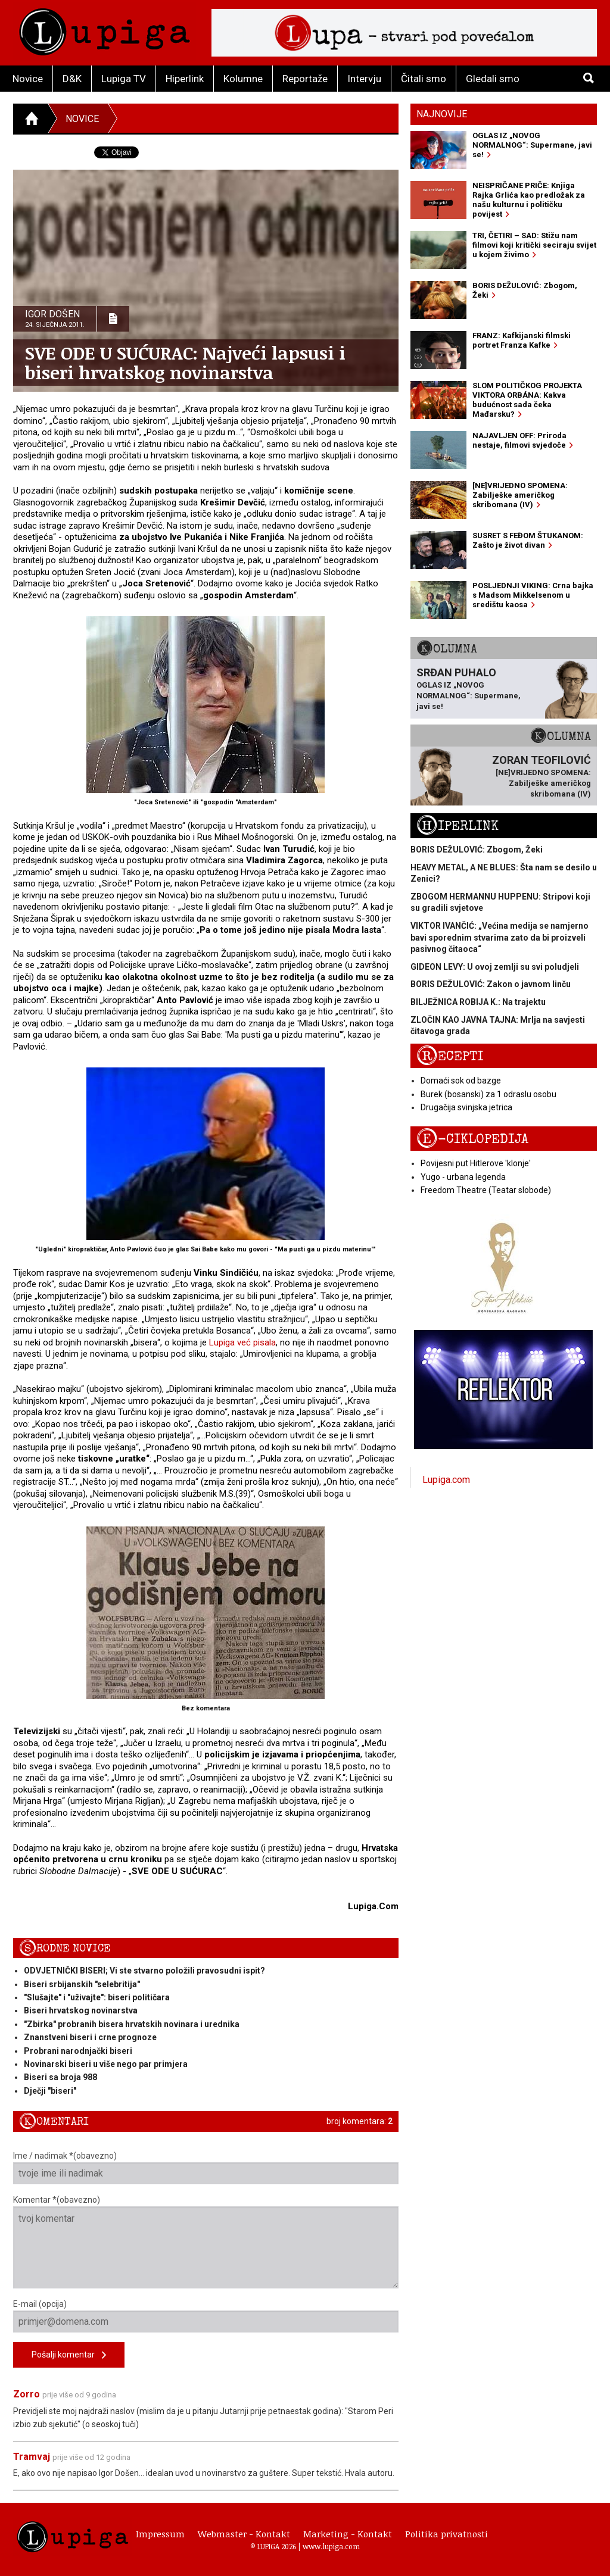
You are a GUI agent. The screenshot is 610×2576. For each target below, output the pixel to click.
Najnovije (441, 114)
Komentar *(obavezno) (206, 2241)
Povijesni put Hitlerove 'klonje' (476, 1163)
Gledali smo (492, 79)
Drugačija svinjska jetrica (466, 1107)
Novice (28, 79)
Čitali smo (423, 79)
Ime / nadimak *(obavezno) (206, 2167)
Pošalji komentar (69, 2355)
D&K (72, 79)
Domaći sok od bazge (461, 1080)
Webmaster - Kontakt (244, 2534)
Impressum (160, 2534)
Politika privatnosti (446, 2534)
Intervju (364, 79)
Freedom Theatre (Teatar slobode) (486, 1190)
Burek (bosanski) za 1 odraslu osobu (488, 1094)
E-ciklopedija (472, 1139)
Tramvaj (31, 2456)
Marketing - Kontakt (347, 2534)
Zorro (26, 2394)
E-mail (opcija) (206, 2316)
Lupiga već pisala (242, 1342)
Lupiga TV (123, 79)
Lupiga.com (446, 1479)
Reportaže (305, 79)
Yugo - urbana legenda (463, 1177)
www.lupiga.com (331, 2546)
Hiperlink (185, 79)
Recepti (450, 1056)
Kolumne (243, 79)
